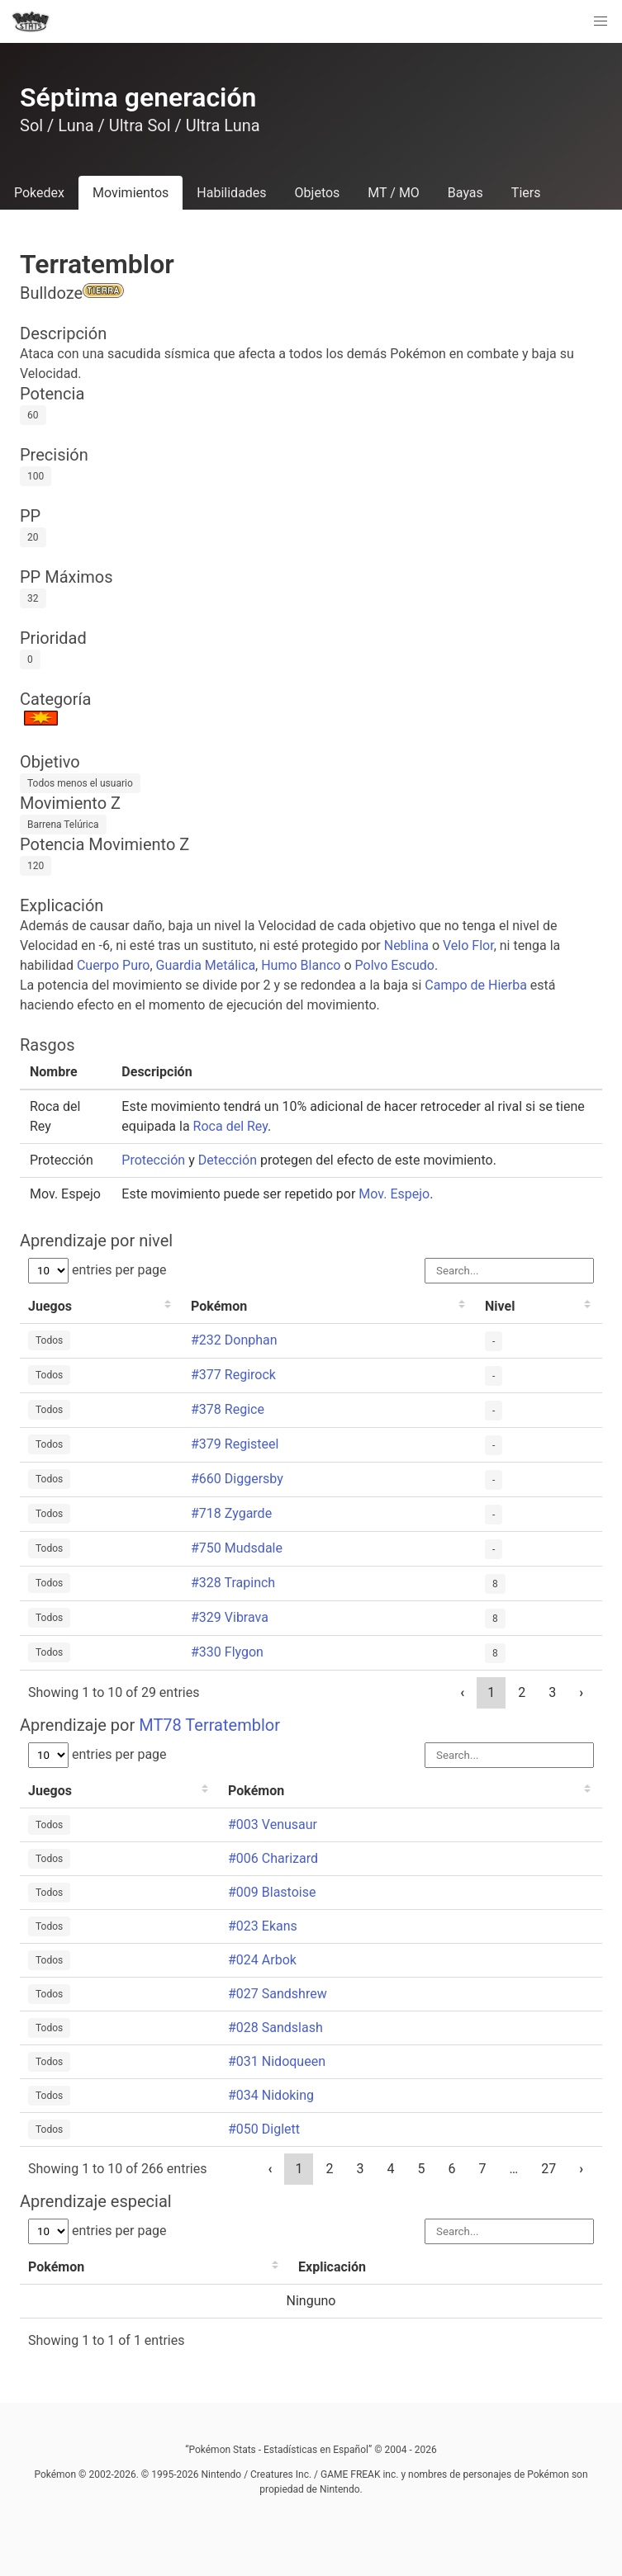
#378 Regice (227, 1409)
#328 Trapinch (233, 1583)
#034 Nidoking (271, 2095)
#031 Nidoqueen (276, 2061)
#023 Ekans (262, 1926)
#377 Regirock (233, 1375)
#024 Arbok (262, 1960)
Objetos (317, 193)
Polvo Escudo (394, 965)
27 (548, 2169)
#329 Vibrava (229, 1617)
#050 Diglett (264, 2129)
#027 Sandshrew (277, 1994)
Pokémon (219, 1306)
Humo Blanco (300, 965)
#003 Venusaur (272, 1824)
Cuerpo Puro (113, 965)
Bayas (465, 193)
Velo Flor (468, 945)
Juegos (50, 1306)
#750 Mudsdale (237, 1548)
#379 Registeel (234, 1444)
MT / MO (394, 193)
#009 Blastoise (272, 1892)
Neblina (406, 945)
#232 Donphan (234, 1340)
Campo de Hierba (476, 985)
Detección (227, 1160)
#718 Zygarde (231, 1513)
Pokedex (39, 193)
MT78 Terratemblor (209, 1725)
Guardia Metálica (206, 965)
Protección (153, 1160)
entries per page (97, 1270)
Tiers (526, 193)
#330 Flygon (227, 1652)
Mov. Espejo (394, 1194)
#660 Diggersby (237, 1479)
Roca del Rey (230, 1126)
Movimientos (131, 193)
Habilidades (231, 193)
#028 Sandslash (275, 2027)
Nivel (500, 1306)
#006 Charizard (273, 1858)
